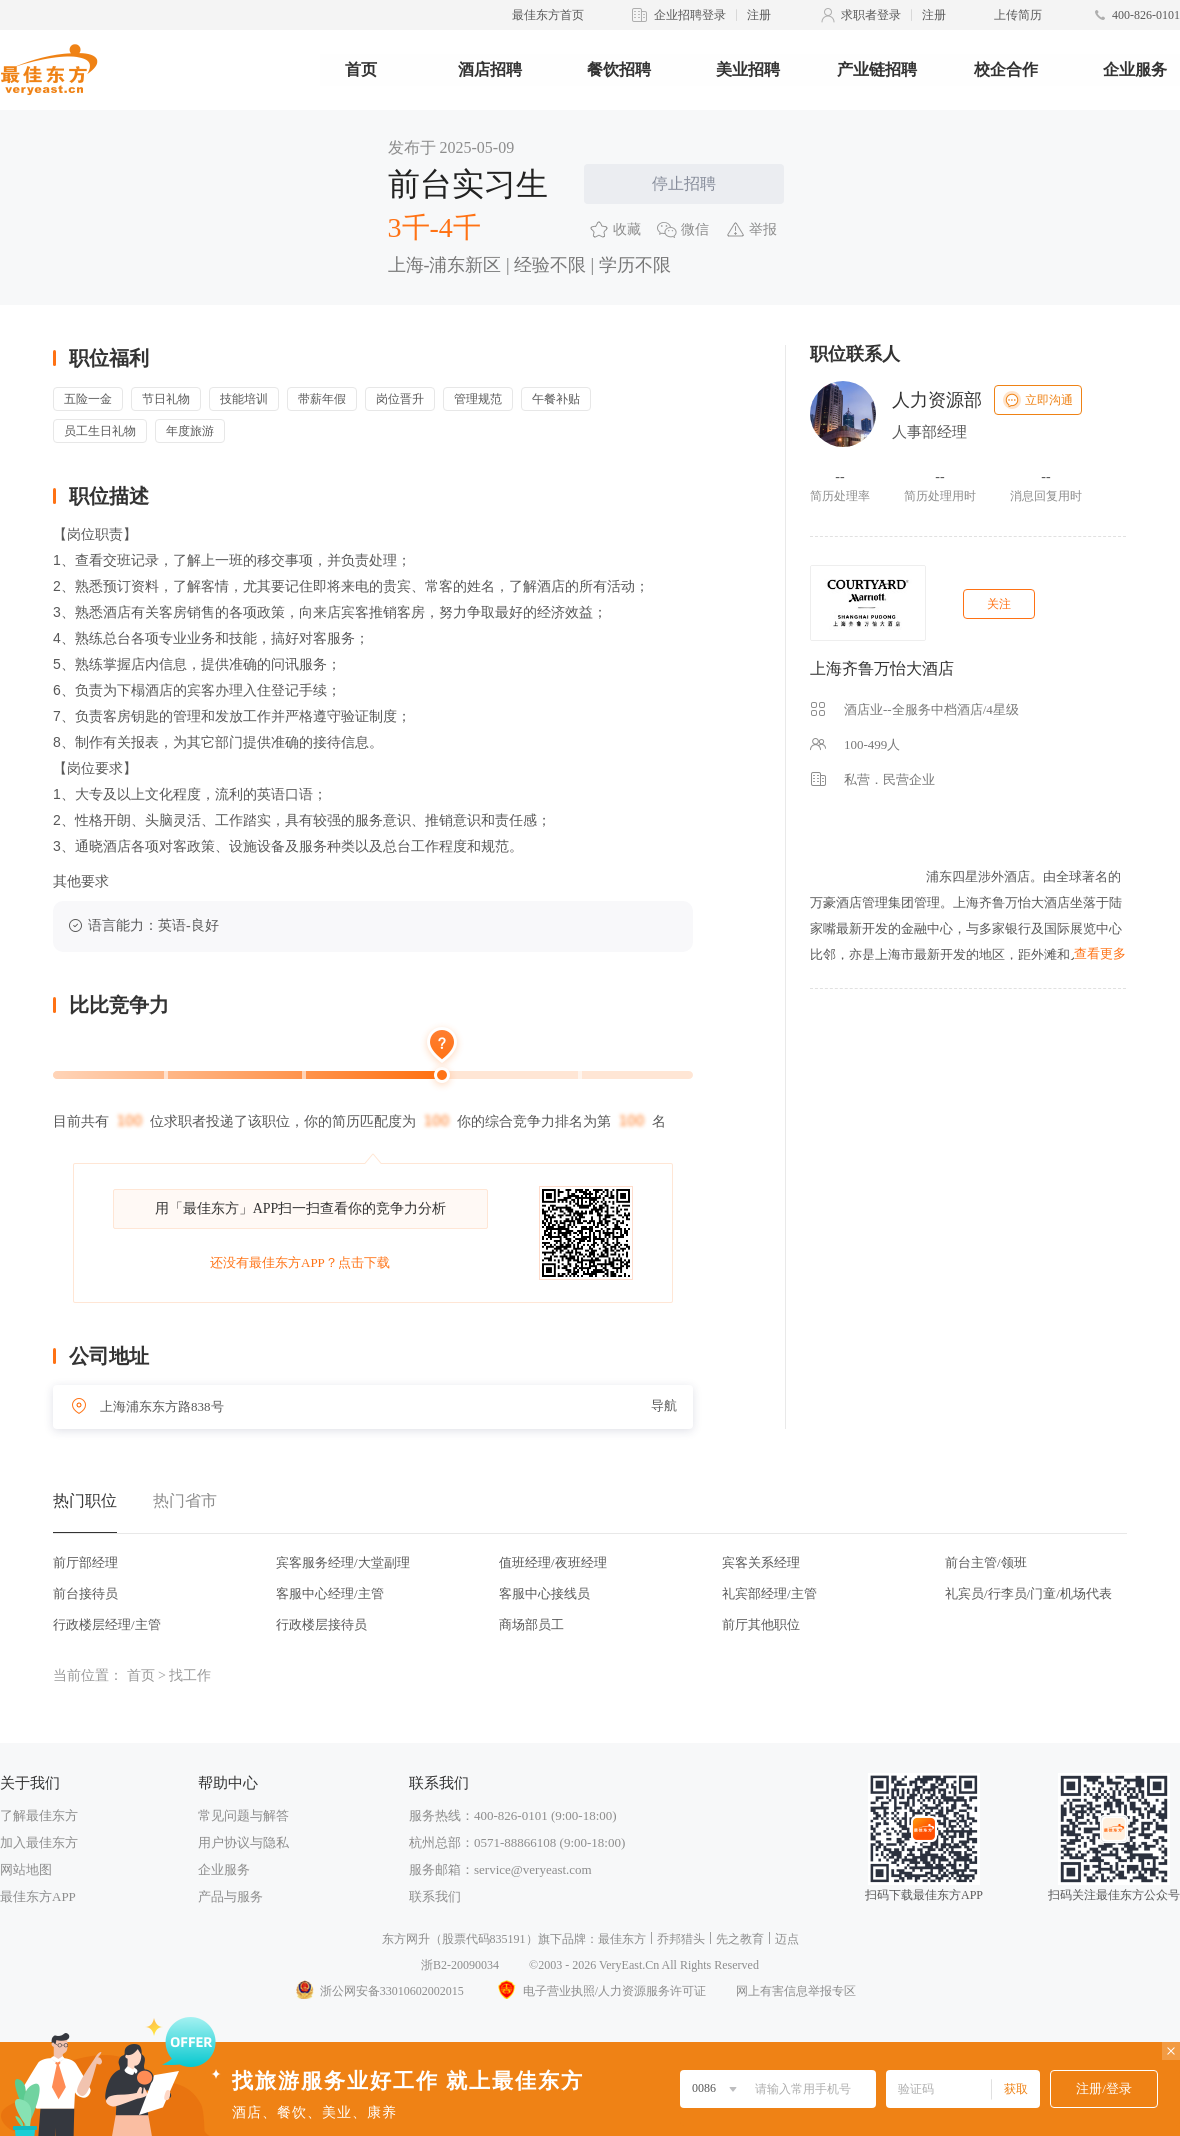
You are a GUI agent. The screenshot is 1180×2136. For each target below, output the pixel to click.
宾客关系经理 (761, 1562)
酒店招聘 (490, 69)
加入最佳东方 (39, 1842)
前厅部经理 (85, 1562)
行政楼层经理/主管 (107, 1624)
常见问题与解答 (243, 1815)
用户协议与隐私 (243, 1842)
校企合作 (1006, 69)
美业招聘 (748, 69)
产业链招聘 (877, 69)
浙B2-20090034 (460, 1965)
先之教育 (740, 1939)
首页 (361, 69)
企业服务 (1135, 69)
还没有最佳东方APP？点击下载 (300, 1262)
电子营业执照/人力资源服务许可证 (600, 1991)
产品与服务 (230, 1896)
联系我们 (435, 1896)
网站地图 (26, 1869)
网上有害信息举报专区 (796, 1991)
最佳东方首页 (548, 15)
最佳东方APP (38, 1896)
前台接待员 (85, 1593)
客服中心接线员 (544, 1593)
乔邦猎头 (681, 1939)
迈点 (787, 1939)
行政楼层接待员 (321, 1624)
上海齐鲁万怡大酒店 (882, 668)
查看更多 (1100, 953)
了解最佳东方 (39, 1815)
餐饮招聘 (619, 69)
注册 (759, 15)
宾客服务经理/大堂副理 (343, 1562)
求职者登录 (871, 15)
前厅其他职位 (761, 1624)
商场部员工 (531, 1624)
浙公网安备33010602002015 (379, 1991)
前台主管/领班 (986, 1562)
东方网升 (406, 1939)
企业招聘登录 (690, 15)
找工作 (190, 1675)
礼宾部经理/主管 (769, 1593)
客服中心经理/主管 (330, 1593)
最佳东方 (622, 1939)
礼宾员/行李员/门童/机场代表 (1028, 1593)
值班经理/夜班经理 (553, 1562)
